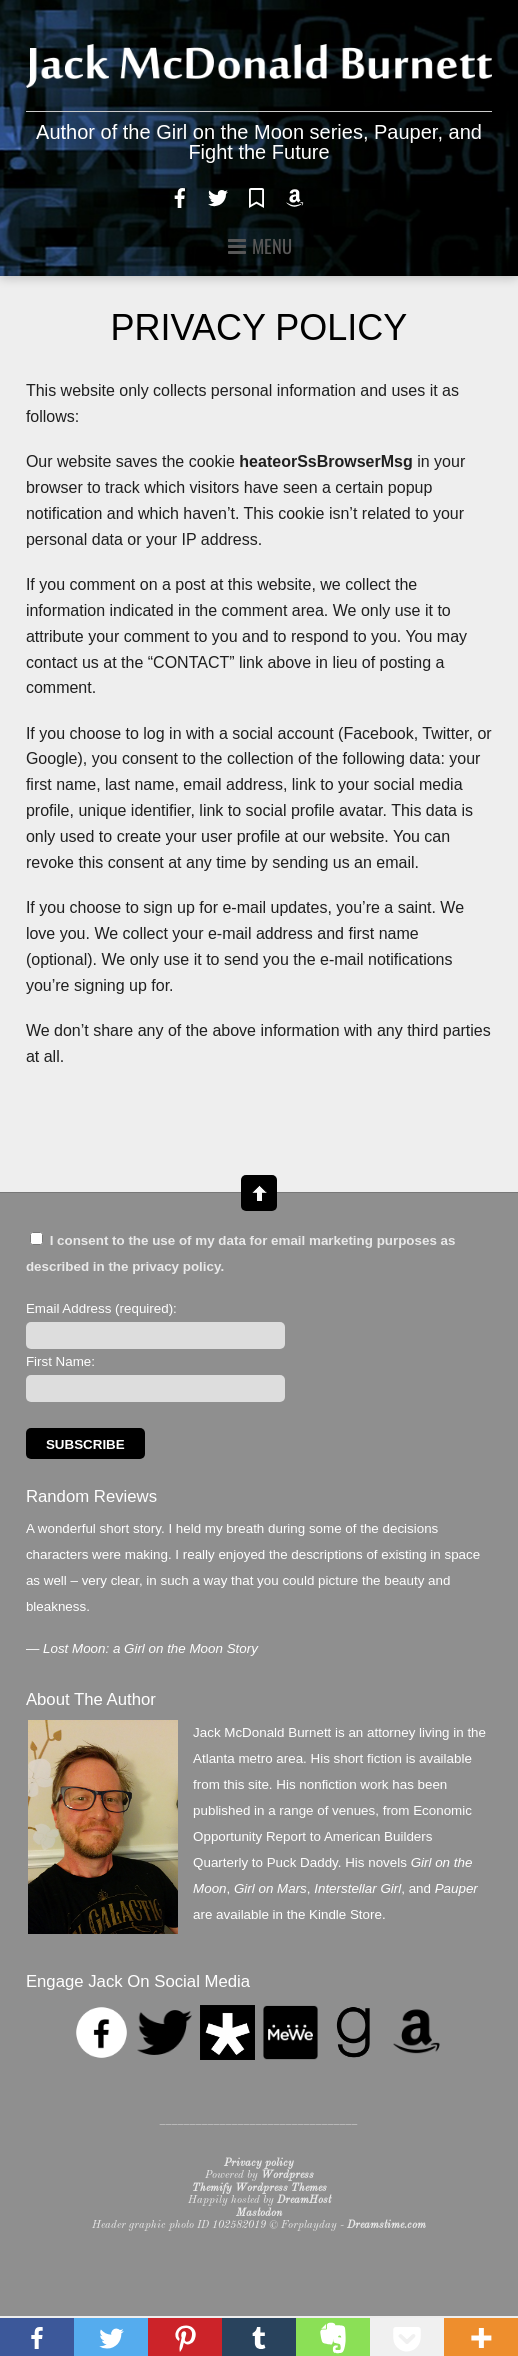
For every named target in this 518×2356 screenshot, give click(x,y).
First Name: (60, 1361)
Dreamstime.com (386, 2225)
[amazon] (295, 196)
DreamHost (304, 2200)
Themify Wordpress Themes (259, 2188)
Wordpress (287, 2175)
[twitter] (218, 196)
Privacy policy (259, 2163)
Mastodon (259, 2213)
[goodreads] (257, 196)
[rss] (333, 196)
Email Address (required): (101, 1308)
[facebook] (180, 196)
